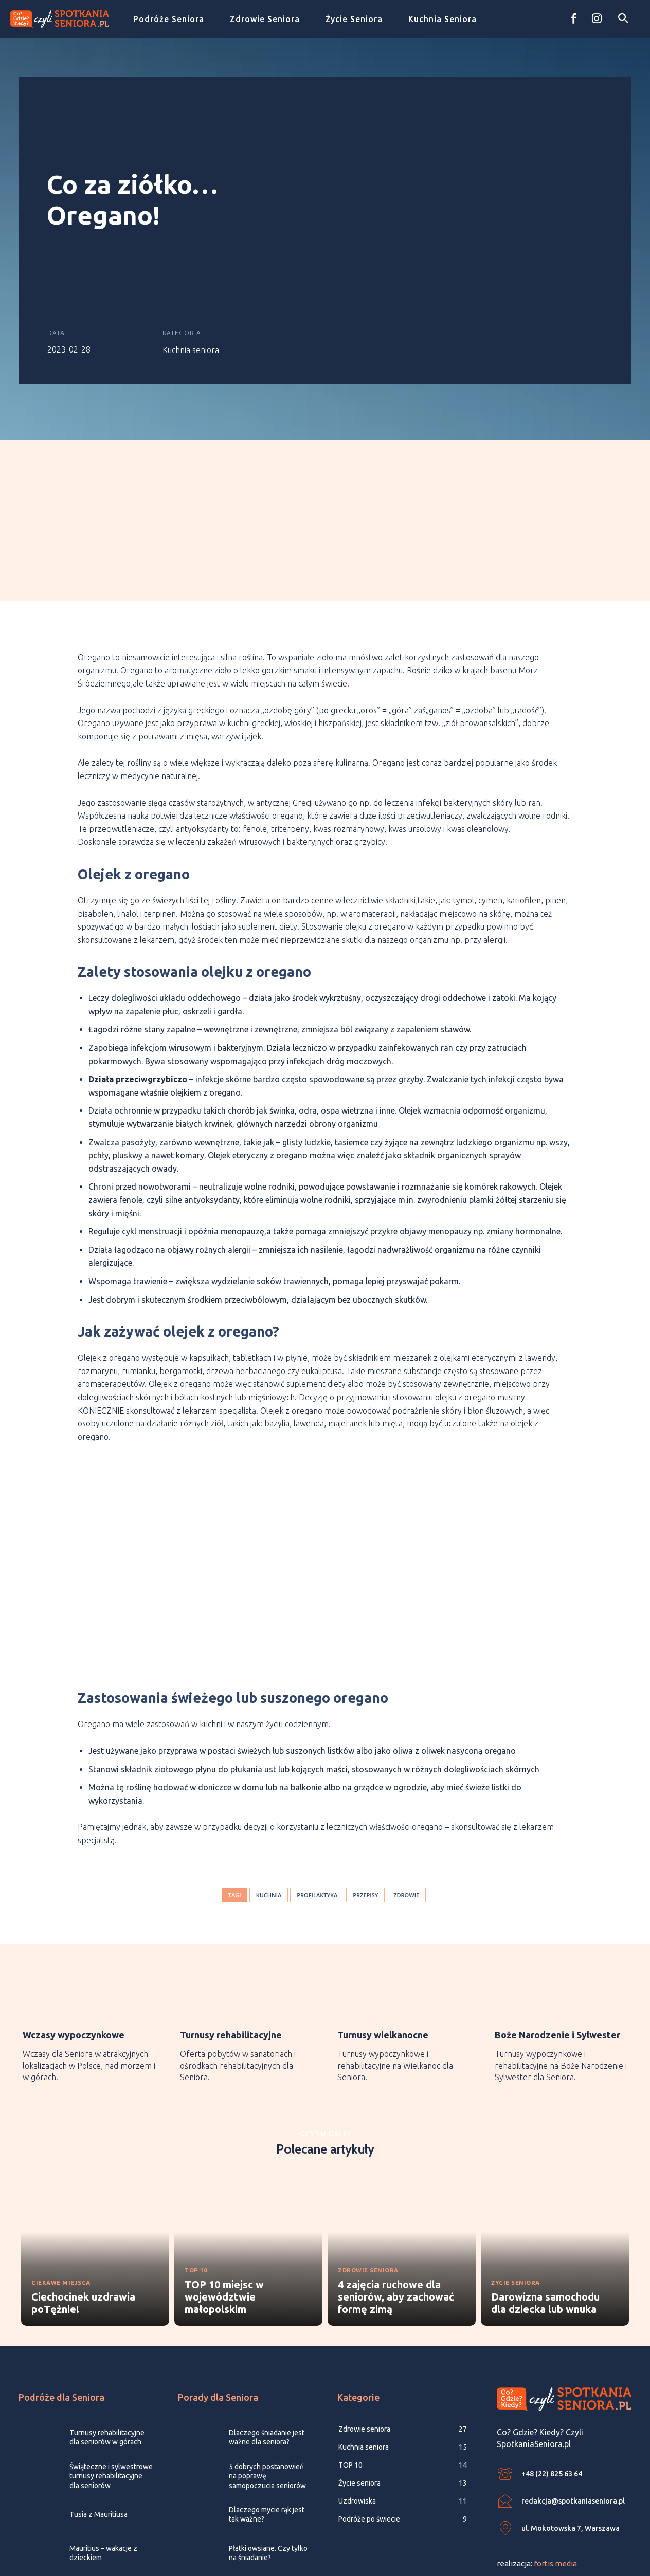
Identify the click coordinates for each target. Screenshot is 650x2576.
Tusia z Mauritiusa (98, 2417)
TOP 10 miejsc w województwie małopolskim (224, 2199)
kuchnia (269, 1794)
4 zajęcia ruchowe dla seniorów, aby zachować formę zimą (396, 2199)
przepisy (365, 1794)
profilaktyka (317, 1794)
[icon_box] (89, 1931)
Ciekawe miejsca (65, 2184)
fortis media (555, 2465)
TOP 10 (198, 2172)
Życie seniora (520, 2184)
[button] (623, 19)
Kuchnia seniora (190, 296)
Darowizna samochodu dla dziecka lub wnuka (545, 2205)
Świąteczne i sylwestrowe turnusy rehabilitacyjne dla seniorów (111, 2378)
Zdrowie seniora (374, 2172)
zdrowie (406, 1794)
